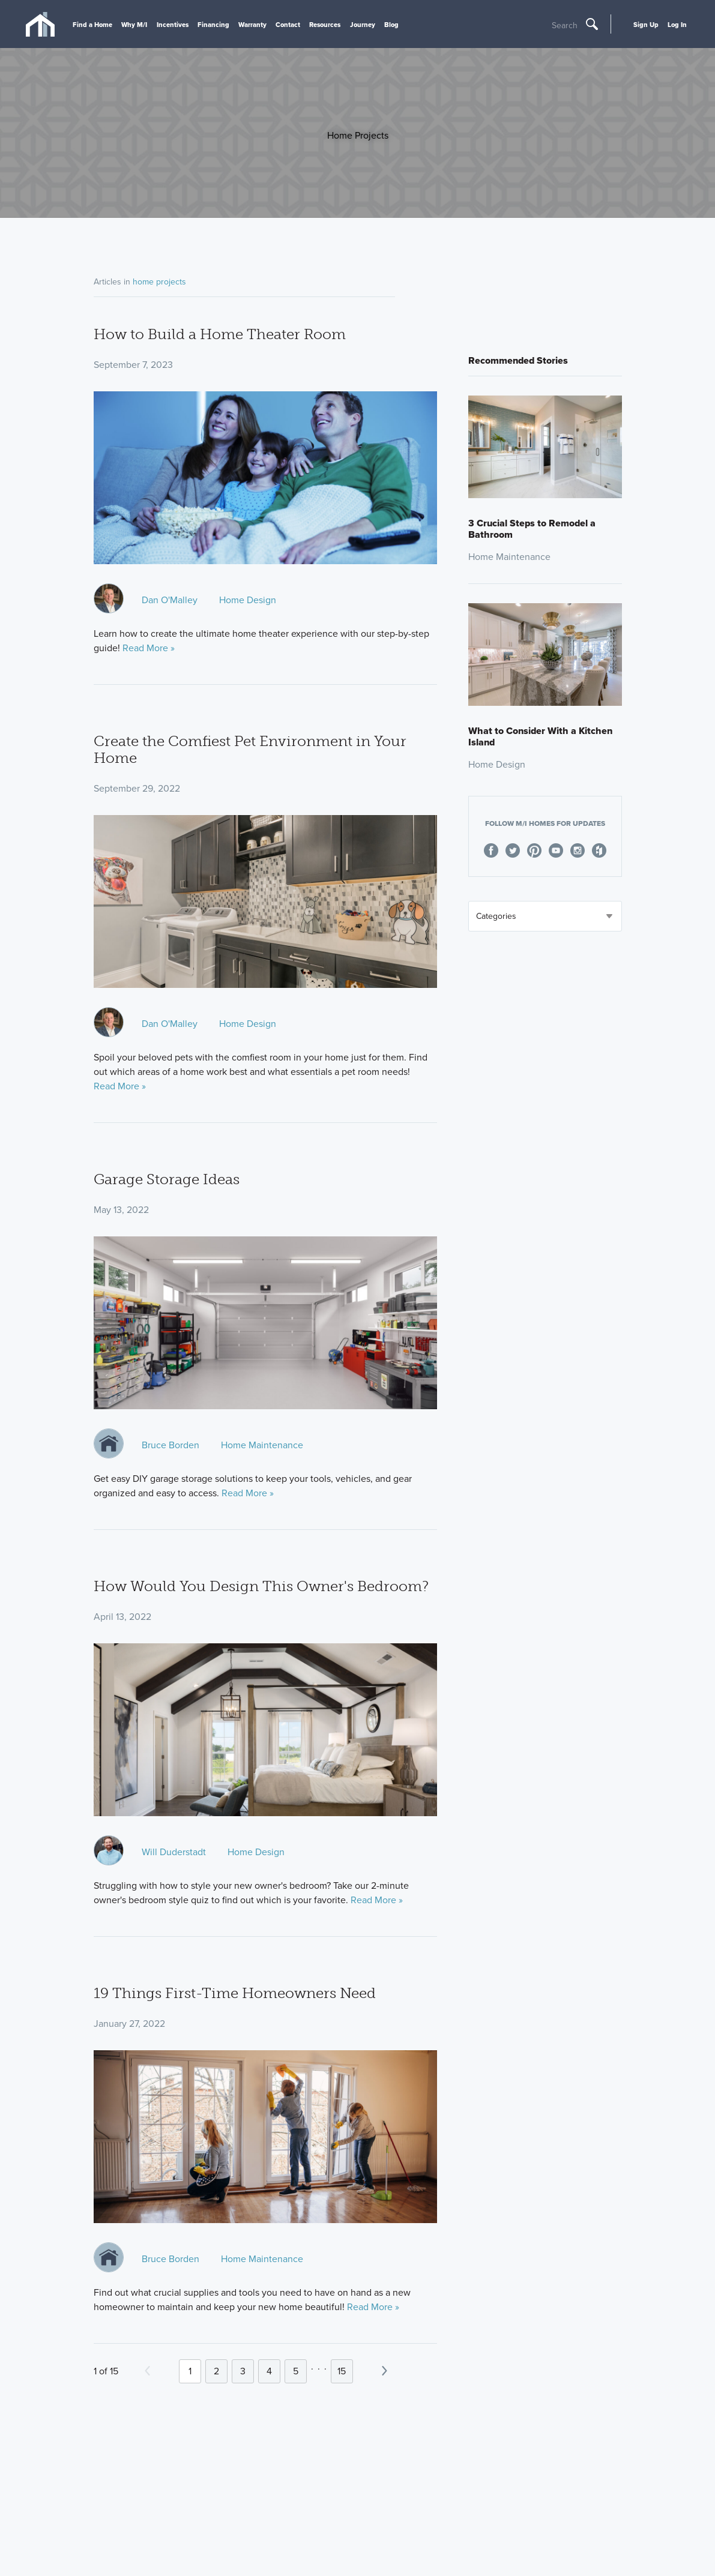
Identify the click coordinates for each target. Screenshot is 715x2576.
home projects (159, 281)
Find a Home (92, 24)
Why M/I (134, 24)
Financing (213, 24)
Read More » (148, 648)
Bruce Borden (170, 1445)
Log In (677, 24)
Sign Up (646, 24)
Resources (324, 24)
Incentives (173, 24)
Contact (288, 24)
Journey (362, 24)
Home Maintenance (262, 1445)
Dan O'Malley (170, 600)
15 (341, 2371)
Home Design (247, 600)
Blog (391, 24)
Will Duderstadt (174, 1852)
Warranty (252, 24)
